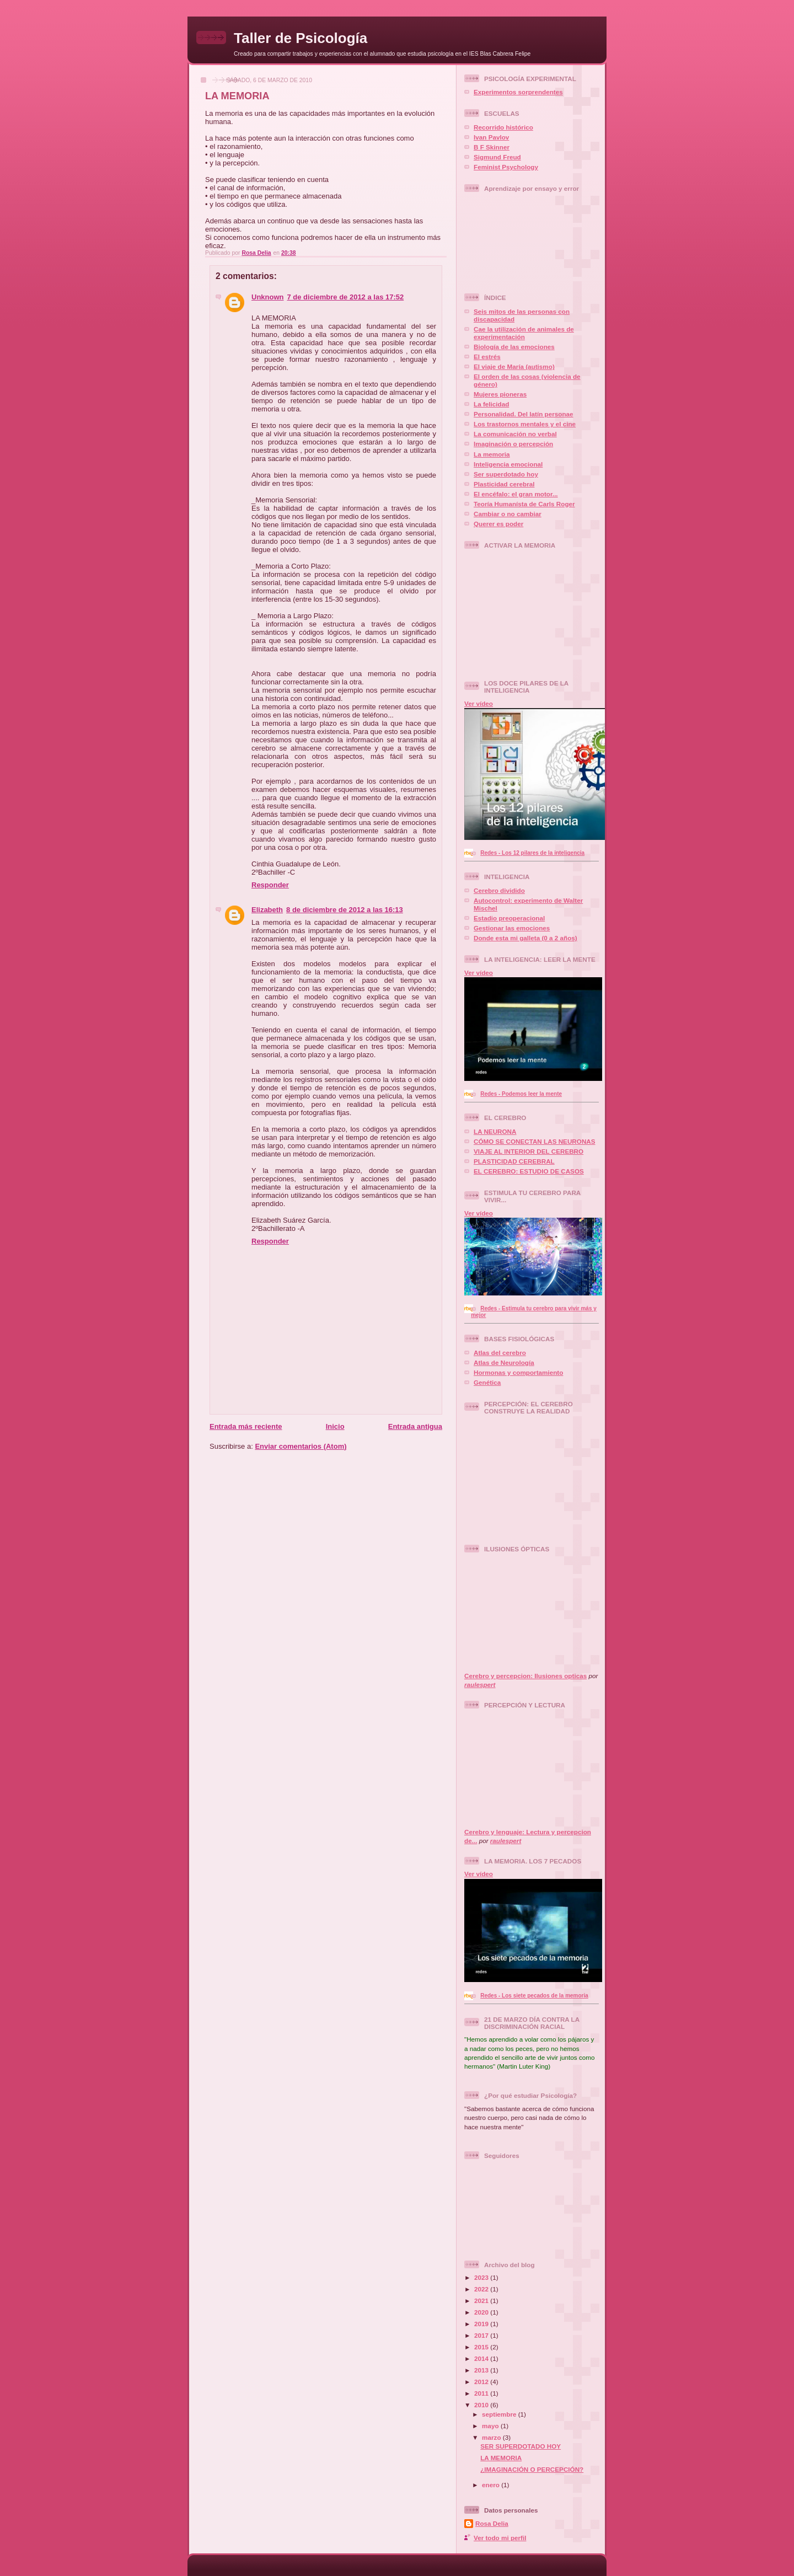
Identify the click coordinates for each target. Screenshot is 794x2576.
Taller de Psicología (300, 38)
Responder (270, 885)
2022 (482, 2289)
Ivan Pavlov (491, 137)
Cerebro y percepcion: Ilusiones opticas (525, 1675)
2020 (482, 2312)
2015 (482, 2346)
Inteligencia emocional (508, 464)
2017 (482, 2335)
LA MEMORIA (501, 2457)
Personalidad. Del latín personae (523, 413)
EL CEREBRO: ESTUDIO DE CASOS (529, 1171)
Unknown (267, 297)
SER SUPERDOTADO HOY (520, 2446)
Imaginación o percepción (513, 443)
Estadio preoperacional (509, 918)
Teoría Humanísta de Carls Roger (524, 503)
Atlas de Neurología (504, 1362)
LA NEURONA (495, 1131)
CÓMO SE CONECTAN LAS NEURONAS (535, 1141)
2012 (482, 2381)
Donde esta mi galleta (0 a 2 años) (525, 937)
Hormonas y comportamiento (518, 1372)
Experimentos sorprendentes (518, 91)
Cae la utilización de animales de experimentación (524, 332)
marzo (492, 2437)
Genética (487, 1382)
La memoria (492, 454)
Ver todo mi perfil (500, 2537)
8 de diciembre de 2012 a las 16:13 (344, 910)
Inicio (335, 1426)
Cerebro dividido (499, 890)
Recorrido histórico (503, 127)
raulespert (480, 1684)
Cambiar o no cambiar (507, 513)
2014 (482, 2358)
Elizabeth (267, 910)
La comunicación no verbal (515, 433)
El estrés (487, 356)
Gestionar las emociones (512, 927)
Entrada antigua (415, 1426)
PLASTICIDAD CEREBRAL (514, 1161)
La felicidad (491, 404)
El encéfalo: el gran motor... (516, 493)
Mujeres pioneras (500, 394)
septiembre (500, 2414)
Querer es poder (498, 523)
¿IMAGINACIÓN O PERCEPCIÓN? (531, 2469)
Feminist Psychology (506, 166)
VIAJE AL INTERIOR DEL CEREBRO (528, 1151)
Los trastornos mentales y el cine (525, 423)
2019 (482, 2323)
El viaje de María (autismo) (514, 366)
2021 (482, 2300)
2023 (482, 2277)
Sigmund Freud (497, 156)
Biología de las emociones (514, 346)
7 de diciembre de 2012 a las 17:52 (345, 297)
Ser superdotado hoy (506, 474)
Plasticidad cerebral (504, 484)
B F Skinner (491, 147)
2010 (482, 2404)
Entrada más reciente (246, 1426)
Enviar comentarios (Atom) (300, 1446)
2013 (482, 2370)
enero (491, 2484)
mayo (491, 2425)
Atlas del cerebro (500, 1352)
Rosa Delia (491, 2523)
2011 (482, 2393)
